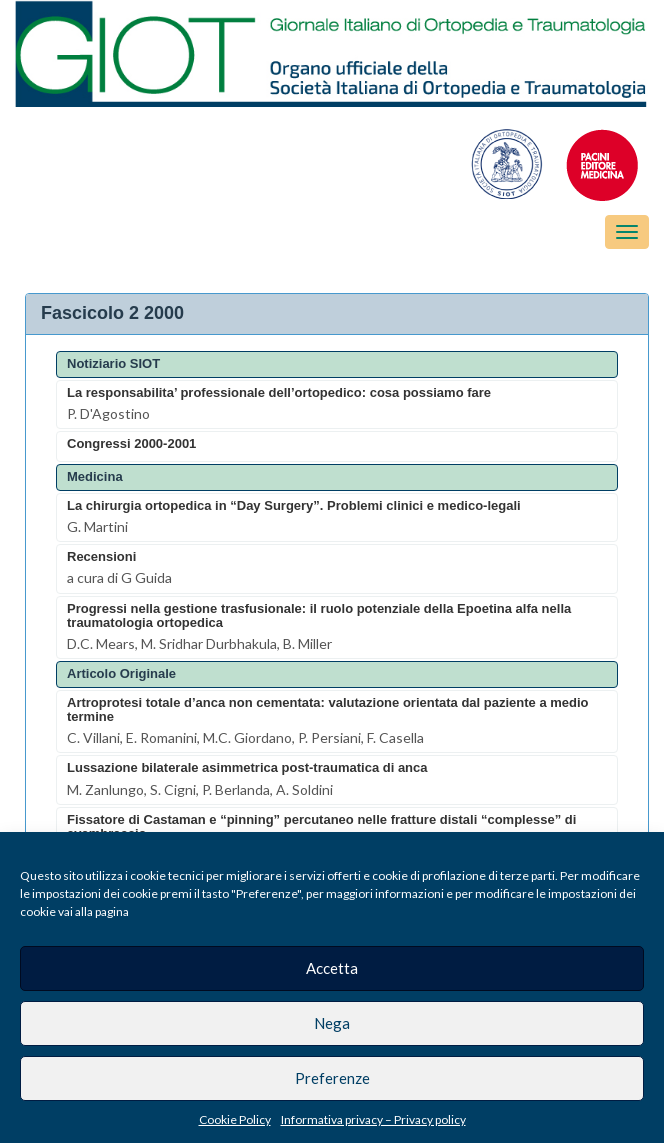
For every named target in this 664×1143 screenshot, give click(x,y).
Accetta (332, 968)
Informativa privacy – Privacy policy (373, 1119)
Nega (332, 1023)
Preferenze (332, 1078)
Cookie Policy (235, 1119)
